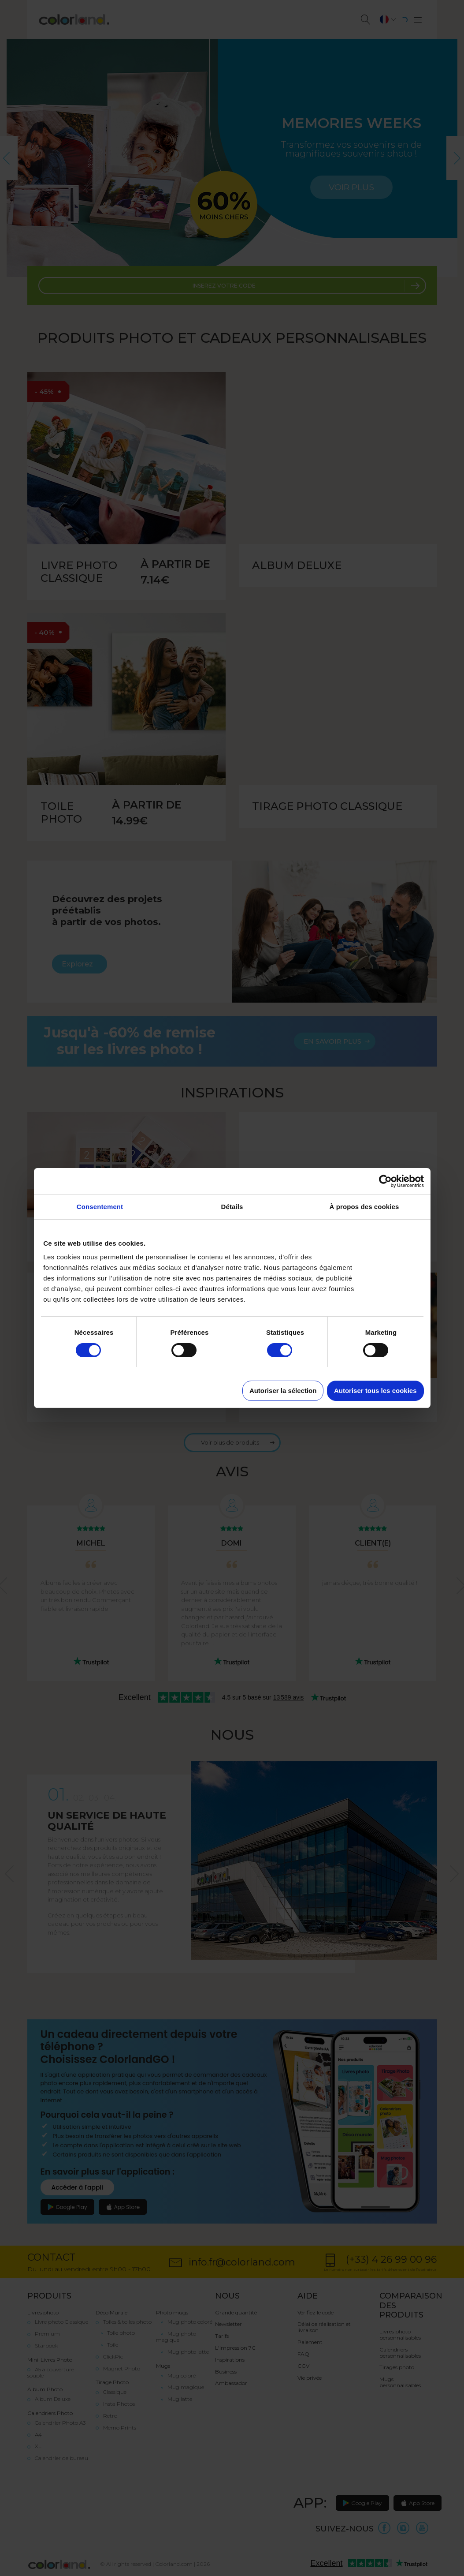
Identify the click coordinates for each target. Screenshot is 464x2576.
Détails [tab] (232, 1206)
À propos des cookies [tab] (364, 1206)
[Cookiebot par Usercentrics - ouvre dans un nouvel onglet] (385, 1181)
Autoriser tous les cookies (375, 1390)
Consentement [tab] (100, 1206)
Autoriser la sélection (283, 1390)
